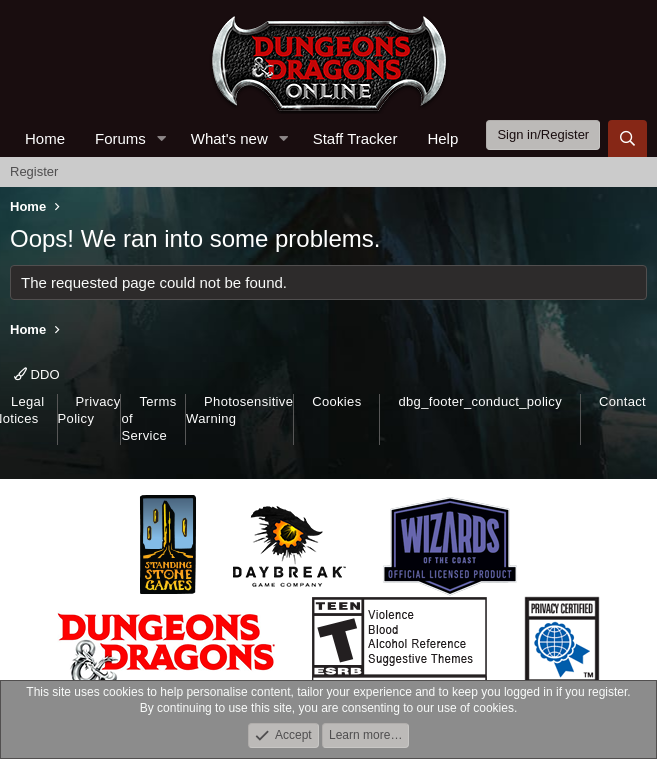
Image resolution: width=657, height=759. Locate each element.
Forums (120, 138)
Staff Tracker (355, 138)
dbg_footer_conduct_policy (480, 401)
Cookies (336, 401)
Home (45, 138)
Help (442, 138)
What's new (229, 138)
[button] (162, 138)
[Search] (627, 138)
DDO (37, 374)
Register (34, 171)
